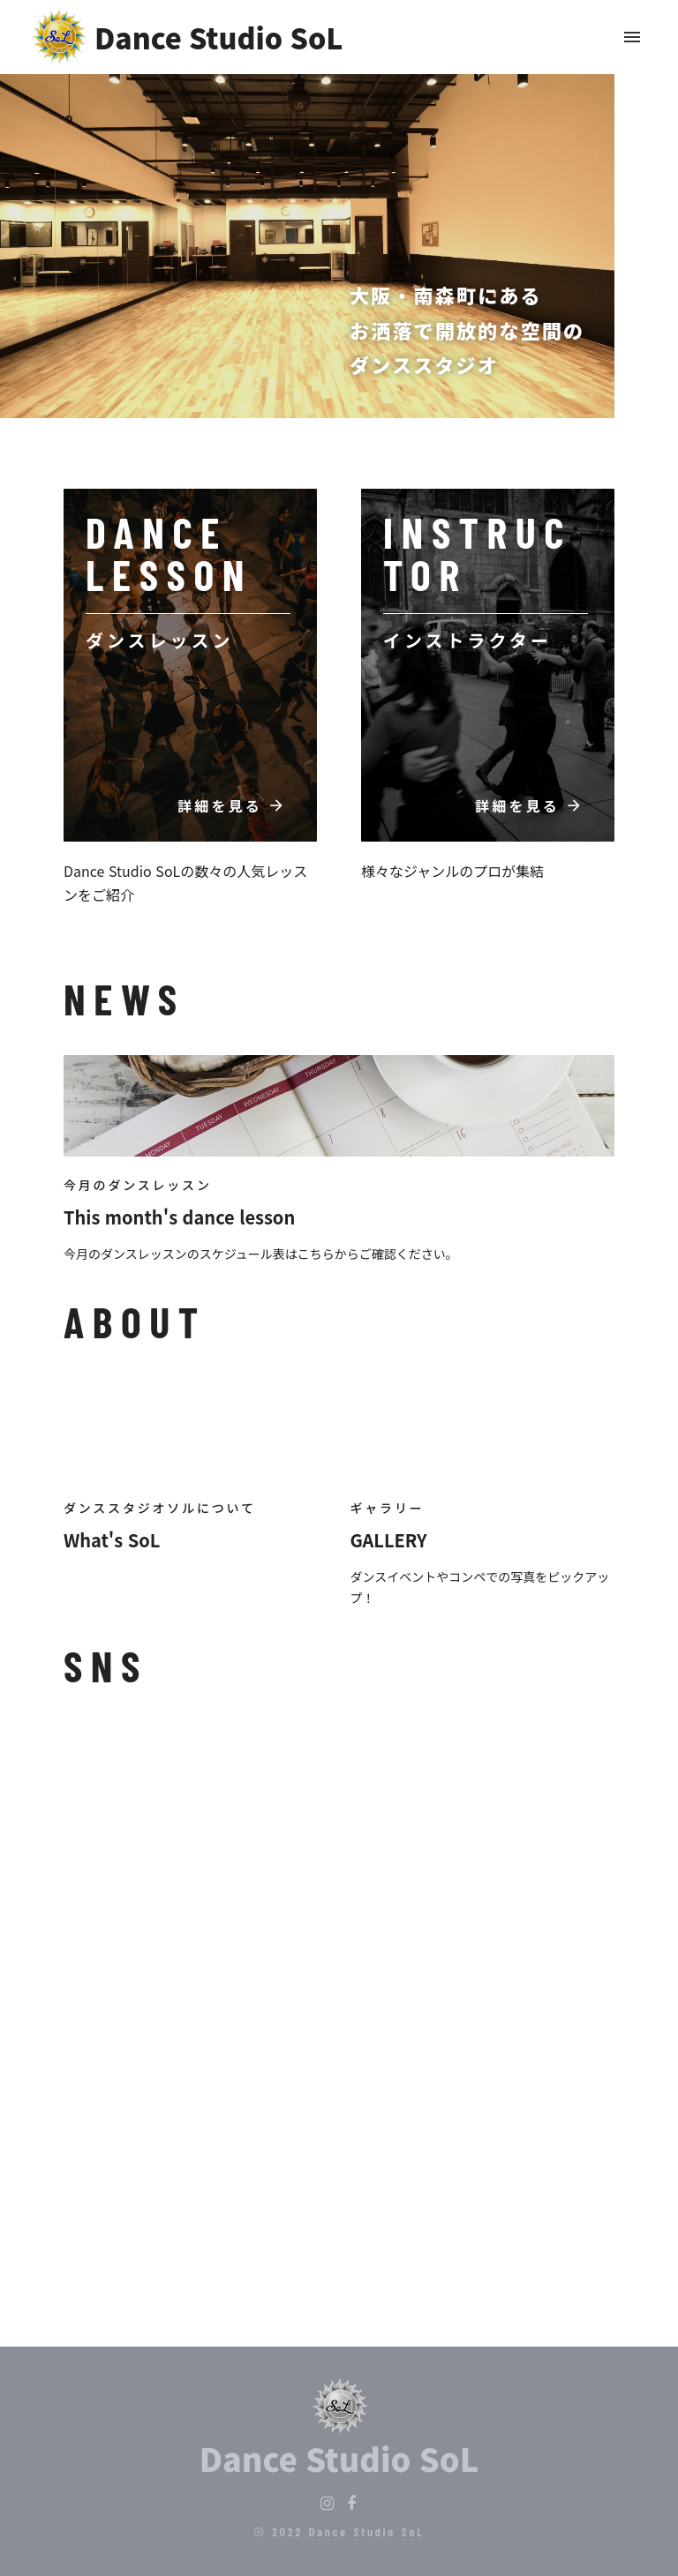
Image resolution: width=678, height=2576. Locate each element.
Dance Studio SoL (339, 2458)
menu (632, 37)
